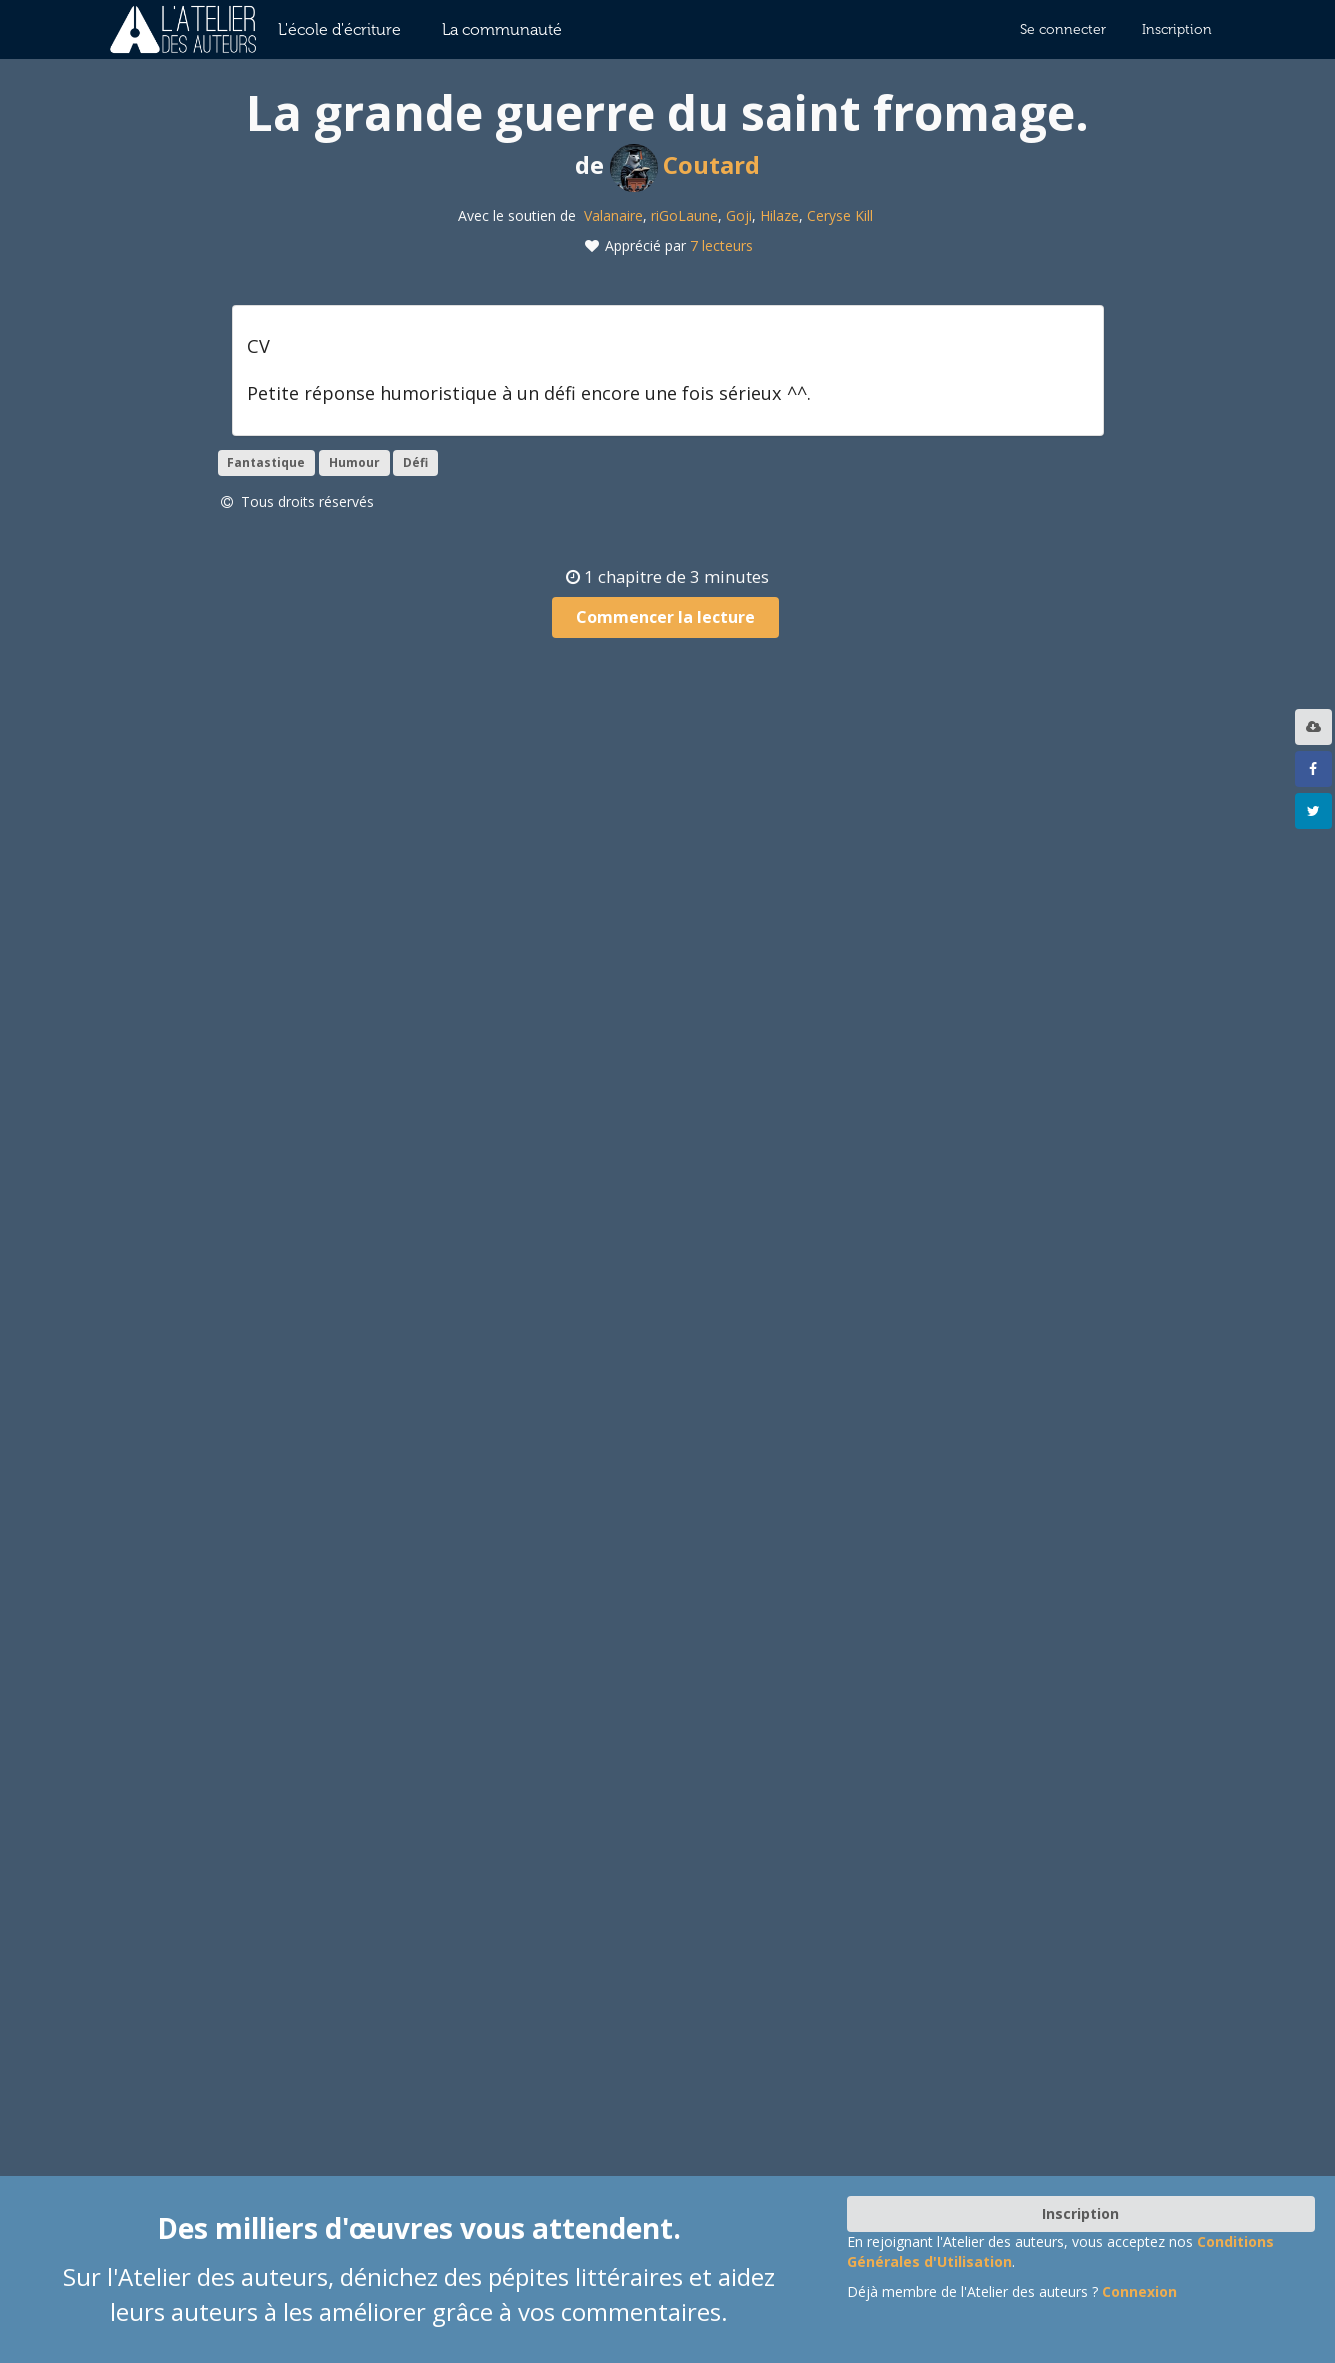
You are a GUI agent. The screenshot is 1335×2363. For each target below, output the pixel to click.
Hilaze (779, 215)
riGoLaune (684, 215)
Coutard (685, 164)
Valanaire (613, 215)
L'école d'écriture (339, 29)
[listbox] (1315, 727)
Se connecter (1063, 29)
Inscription (1177, 29)
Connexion (1139, 2291)
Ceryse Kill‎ (840, 215)
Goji (739, 215)
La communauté (502, 29)
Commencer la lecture (665, 617)
